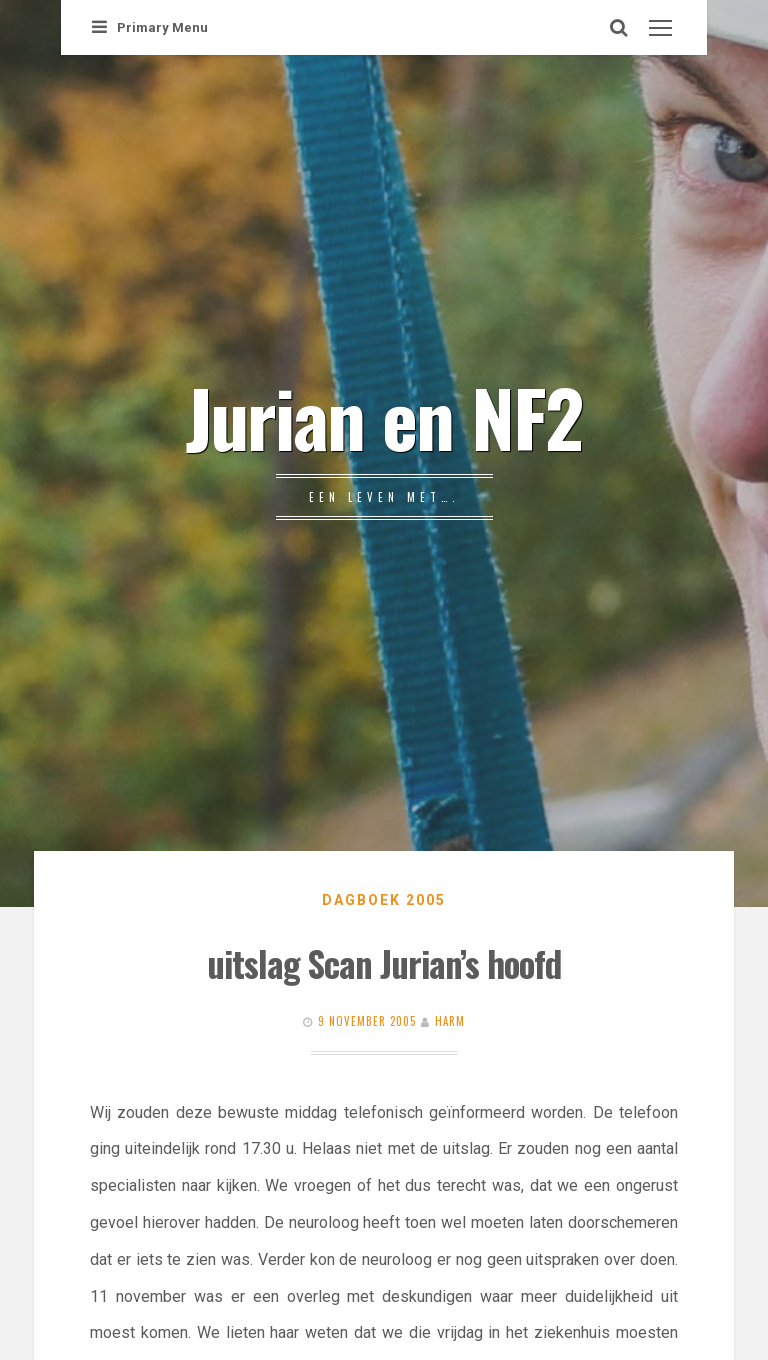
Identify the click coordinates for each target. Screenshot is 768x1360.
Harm (450, 1021)
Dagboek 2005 (384, 900)
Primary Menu (150, 27)
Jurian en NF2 (384, 416)
